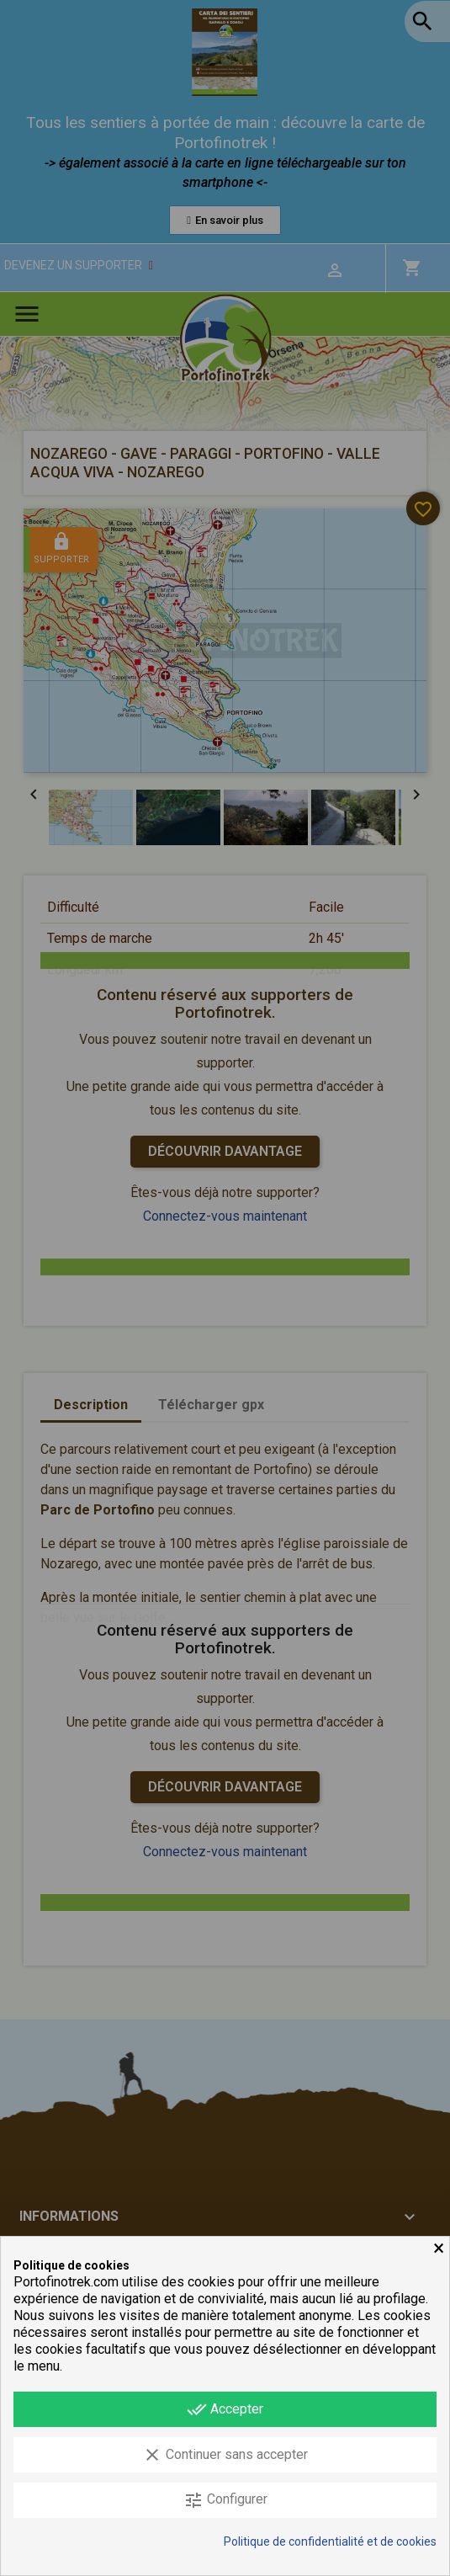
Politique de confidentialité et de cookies (330, 2541)
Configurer (225, 2500)
